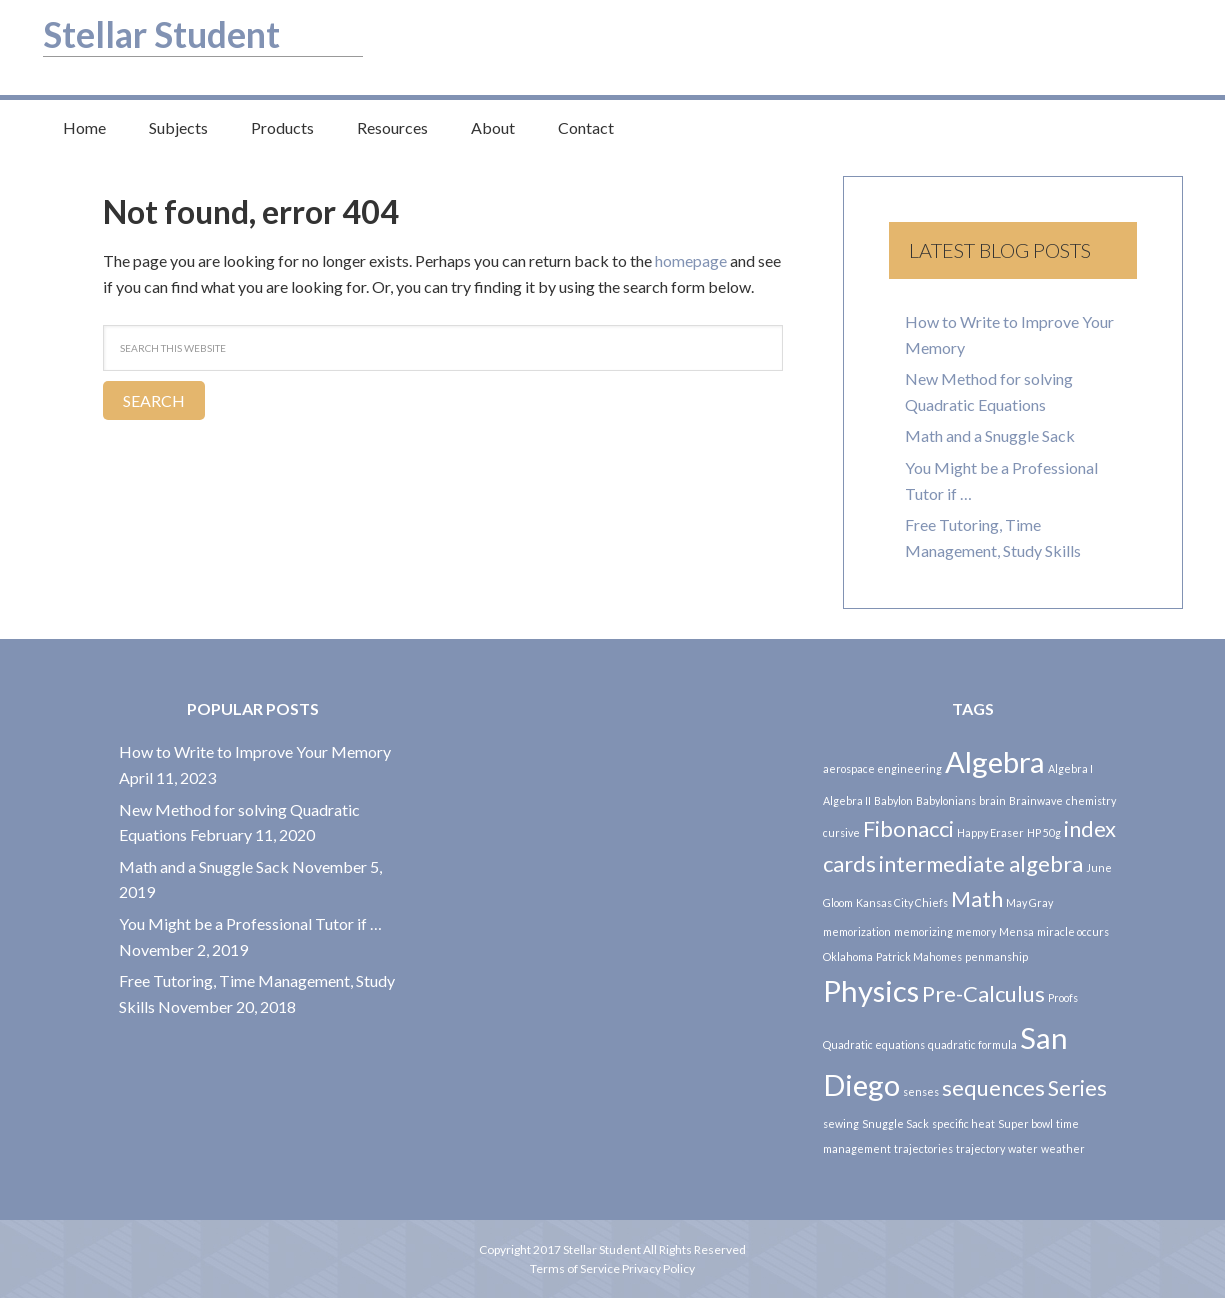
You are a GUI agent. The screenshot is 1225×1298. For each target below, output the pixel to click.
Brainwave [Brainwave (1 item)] (1036, 800)
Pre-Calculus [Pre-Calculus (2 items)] (983, 993)
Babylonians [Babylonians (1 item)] (946, 800)
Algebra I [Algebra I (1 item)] (1070, 768)
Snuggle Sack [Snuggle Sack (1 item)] (895, 1123)
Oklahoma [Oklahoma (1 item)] (848, 956)
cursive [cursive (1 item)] (841, 832)
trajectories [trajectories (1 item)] (923, 1148)
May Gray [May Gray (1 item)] (1029, 902)
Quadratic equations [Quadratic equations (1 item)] (874, 1044)
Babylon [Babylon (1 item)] (893, 800)
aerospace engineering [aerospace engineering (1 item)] (882, 768)
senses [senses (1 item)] (921, 1091)
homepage (691, 260)
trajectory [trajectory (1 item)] (980, 1148)
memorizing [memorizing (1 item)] (923, 931)
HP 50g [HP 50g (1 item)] (1044, 832)
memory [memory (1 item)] (976, 931)
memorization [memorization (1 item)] (857, 931)
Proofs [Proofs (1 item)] (1063, 997)
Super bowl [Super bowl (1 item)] (1025, 1123)
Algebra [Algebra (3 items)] (995, 761)
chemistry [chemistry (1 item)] (1091, 800)
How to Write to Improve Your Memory (255, 751)
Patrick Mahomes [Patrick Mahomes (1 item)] (919, 956)
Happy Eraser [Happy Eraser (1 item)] (990, 832)
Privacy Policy (658, 1268)
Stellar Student (172, 33)
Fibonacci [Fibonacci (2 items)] (908, 828)
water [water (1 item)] (1023, 1148)
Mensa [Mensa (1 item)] (1016, 931)
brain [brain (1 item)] (992, 800)
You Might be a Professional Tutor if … (250, 923)
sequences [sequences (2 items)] (993, 1087)
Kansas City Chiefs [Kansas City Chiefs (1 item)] (902, 902)
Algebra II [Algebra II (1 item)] (847, 800)
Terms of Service (576, 1268)
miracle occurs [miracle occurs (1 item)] (1073, 931)
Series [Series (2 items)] (1077, 1087)
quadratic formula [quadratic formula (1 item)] (972, 1044)
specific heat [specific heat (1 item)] (963, 1123)
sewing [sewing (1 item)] (841, 1123)
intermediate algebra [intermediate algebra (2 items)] (981, 863)
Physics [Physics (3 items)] (871, 990)
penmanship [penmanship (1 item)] (996, 956)
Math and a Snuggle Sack (990, 435)
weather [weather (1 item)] (1063, 1148)
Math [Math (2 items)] (977, 898)
